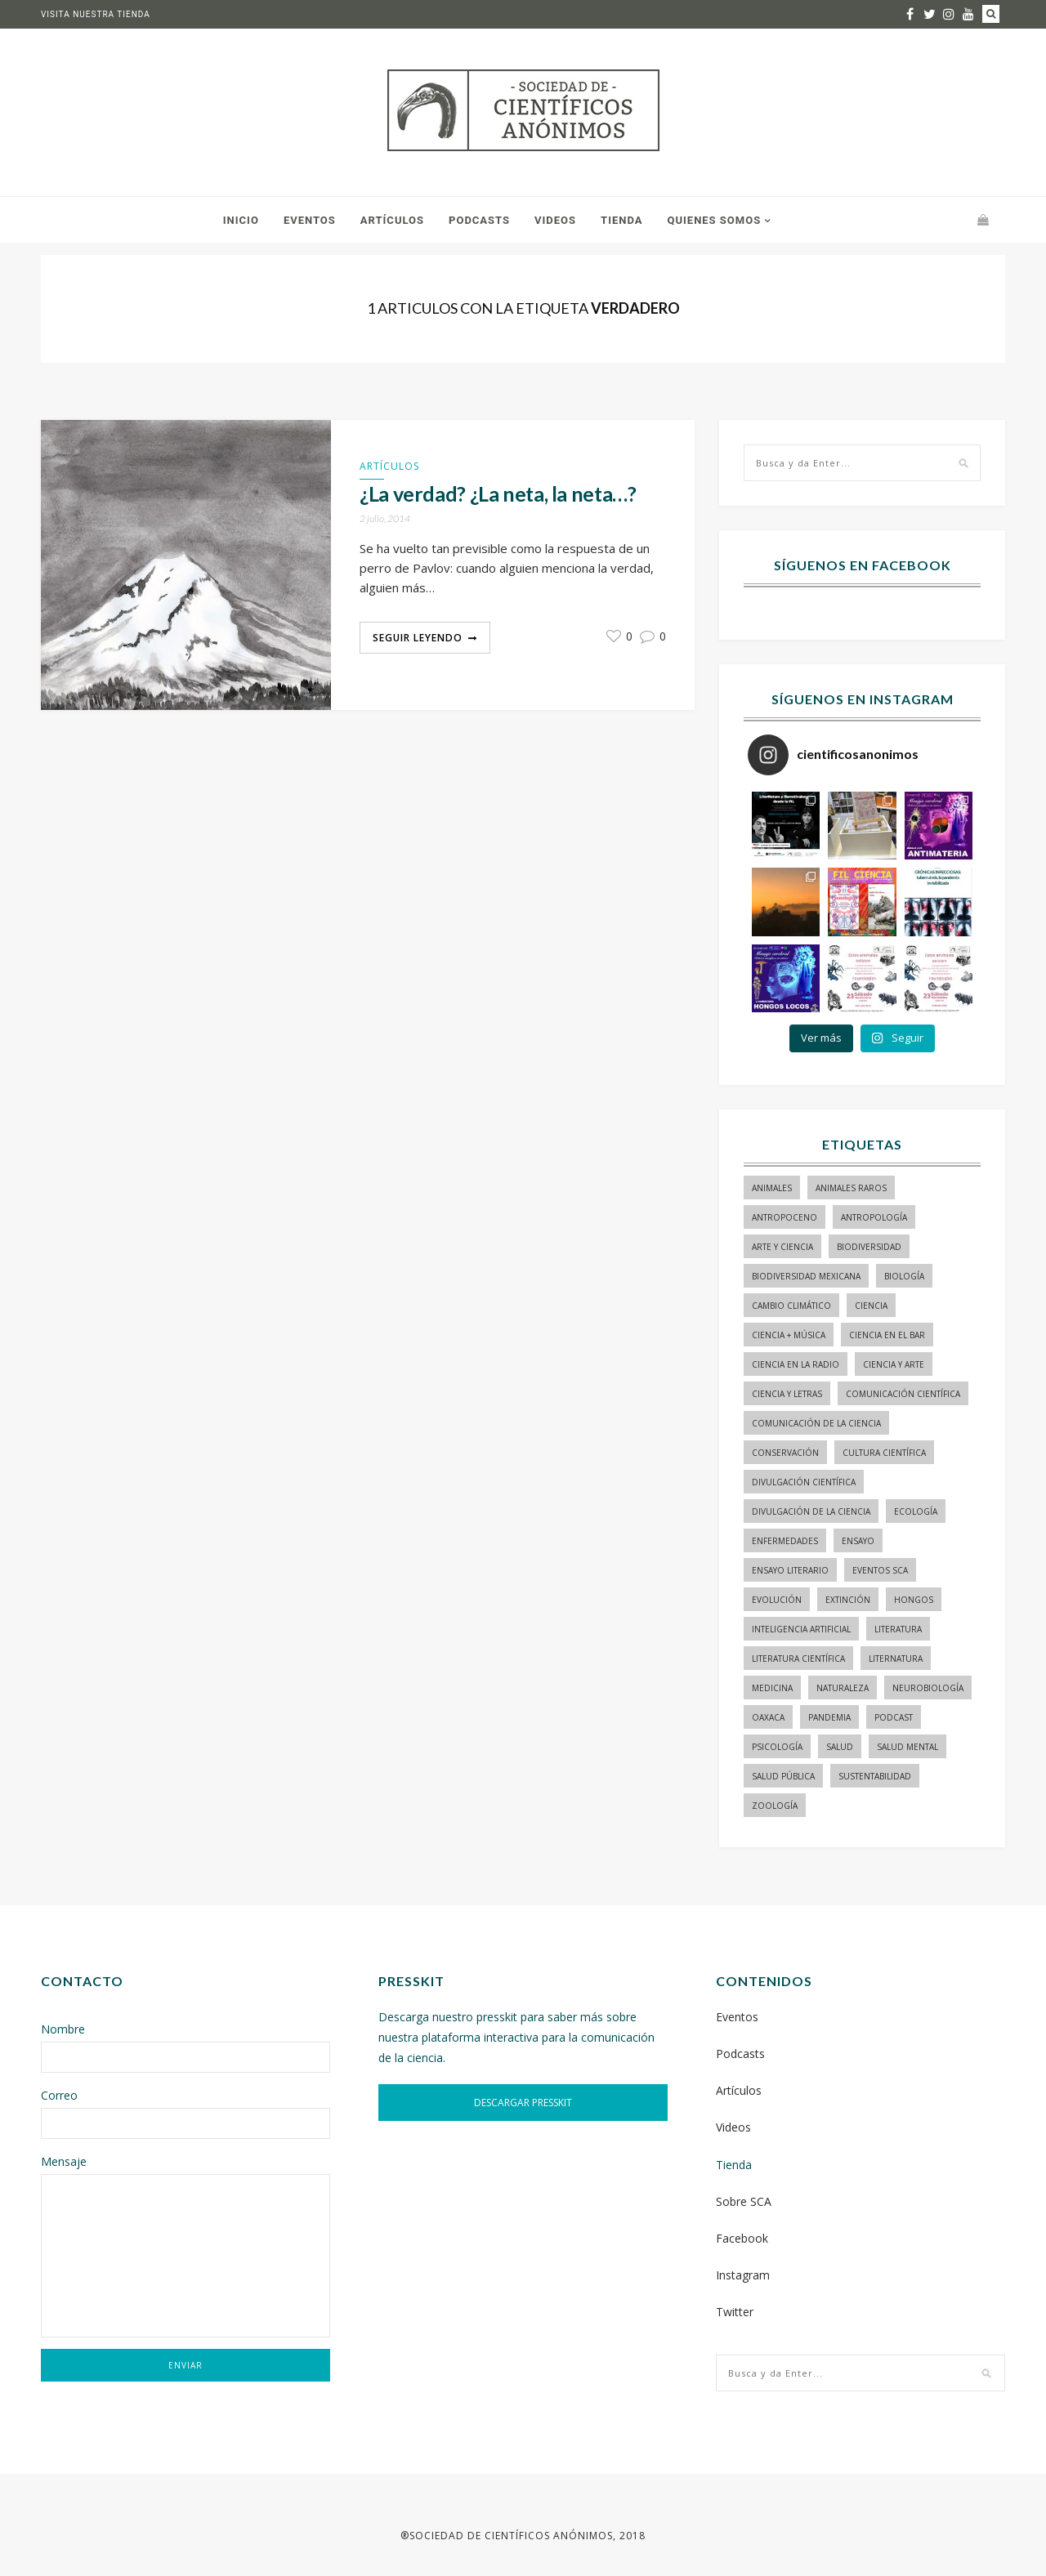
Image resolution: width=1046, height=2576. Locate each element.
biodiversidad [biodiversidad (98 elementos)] (869, 1246)
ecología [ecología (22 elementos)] (915, 1511)
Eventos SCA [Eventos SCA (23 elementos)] (880, 1570)
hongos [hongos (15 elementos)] (913, 1599)
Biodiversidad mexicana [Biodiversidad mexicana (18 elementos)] (806, 1276)
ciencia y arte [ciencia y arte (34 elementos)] (893, 1364)
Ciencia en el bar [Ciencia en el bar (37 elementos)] (887, 1335)
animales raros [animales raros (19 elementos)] (851, 1188)
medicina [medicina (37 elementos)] (772, 1688)
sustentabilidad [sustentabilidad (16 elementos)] (874, 1776)
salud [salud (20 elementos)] (839, 1746)
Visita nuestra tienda (95, 14)
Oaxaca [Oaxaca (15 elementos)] (768, 1717)
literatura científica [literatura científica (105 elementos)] (798, 1658)
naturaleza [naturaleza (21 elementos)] (842, 1688)
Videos (555, 220)
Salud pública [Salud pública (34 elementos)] (783, 1776)
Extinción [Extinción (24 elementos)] (847, 1599)
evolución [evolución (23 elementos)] (777, 1599)
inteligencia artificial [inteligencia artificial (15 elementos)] (801, 1629)
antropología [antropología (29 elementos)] (874, 1217)
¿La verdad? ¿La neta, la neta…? (498, 494)
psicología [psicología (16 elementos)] (777, 1746)
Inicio (241, 220)
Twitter (734, 2311)
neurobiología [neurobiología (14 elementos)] (927, 1688)
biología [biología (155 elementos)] (904, 1276)
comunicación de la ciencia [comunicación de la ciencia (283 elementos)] (816, 1423)
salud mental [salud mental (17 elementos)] (907, 1746)
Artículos (392, 220)
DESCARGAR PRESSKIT (523, 2102)
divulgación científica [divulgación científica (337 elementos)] (804, 1482)
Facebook (742, 2238)
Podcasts (479, 220)
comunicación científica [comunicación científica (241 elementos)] (903, 1394)
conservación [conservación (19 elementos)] (785, 1452)
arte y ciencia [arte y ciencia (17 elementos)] (782, 1246)
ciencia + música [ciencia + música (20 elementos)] (788, 1335)
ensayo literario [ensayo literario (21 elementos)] (790, 1570)
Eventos (310, 220)
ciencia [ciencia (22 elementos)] (871, 1305)
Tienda (621, 220)
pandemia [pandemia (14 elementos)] (829, 1717)
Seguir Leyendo (418, 638)
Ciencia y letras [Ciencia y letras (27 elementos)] (787, 1394)
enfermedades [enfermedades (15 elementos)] (785, 1541)
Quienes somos (714, 220)
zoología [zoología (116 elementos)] (775, 1805)
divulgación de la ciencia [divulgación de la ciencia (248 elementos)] (811, 1511)
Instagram (743, 2275)
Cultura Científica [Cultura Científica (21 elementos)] (884, 1452)
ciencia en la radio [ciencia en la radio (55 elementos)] (795, 1364)
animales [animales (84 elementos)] (772, 1188)
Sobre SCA (743, 2201)
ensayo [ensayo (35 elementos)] (858, 1541)
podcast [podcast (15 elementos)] (893, 1717)
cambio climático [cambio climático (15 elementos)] (791, 1305)
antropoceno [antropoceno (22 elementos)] (784, 1217)
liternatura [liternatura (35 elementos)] (896, 1658)
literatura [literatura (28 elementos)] (898, 1629)
